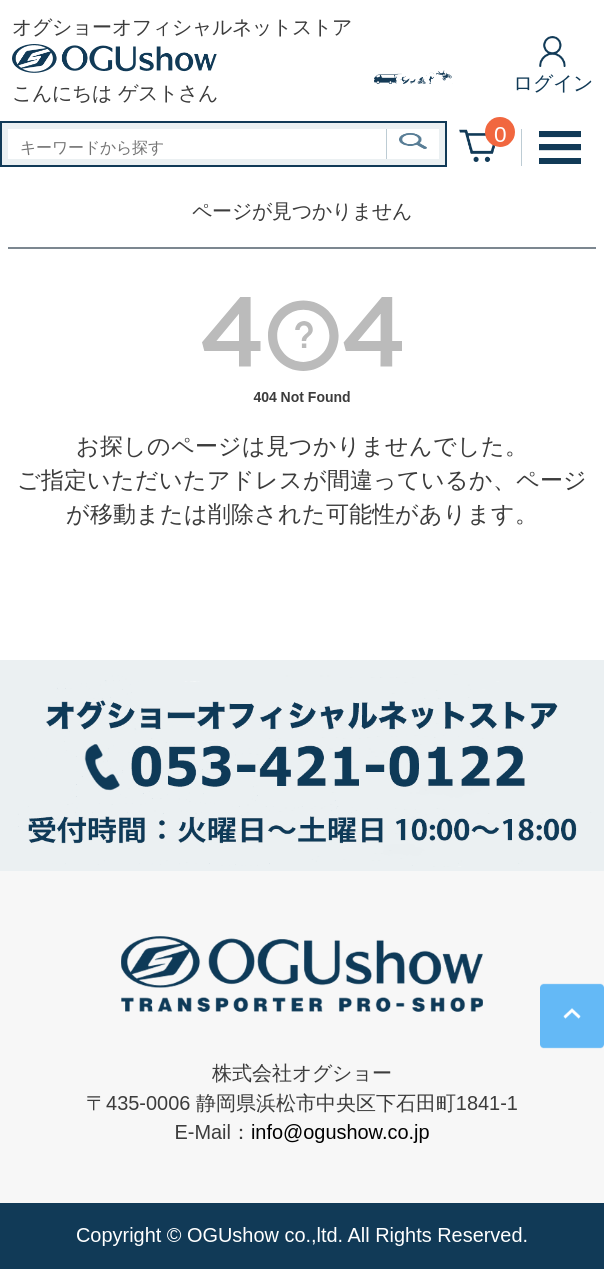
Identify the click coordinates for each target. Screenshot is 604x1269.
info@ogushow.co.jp (340, 1132)
